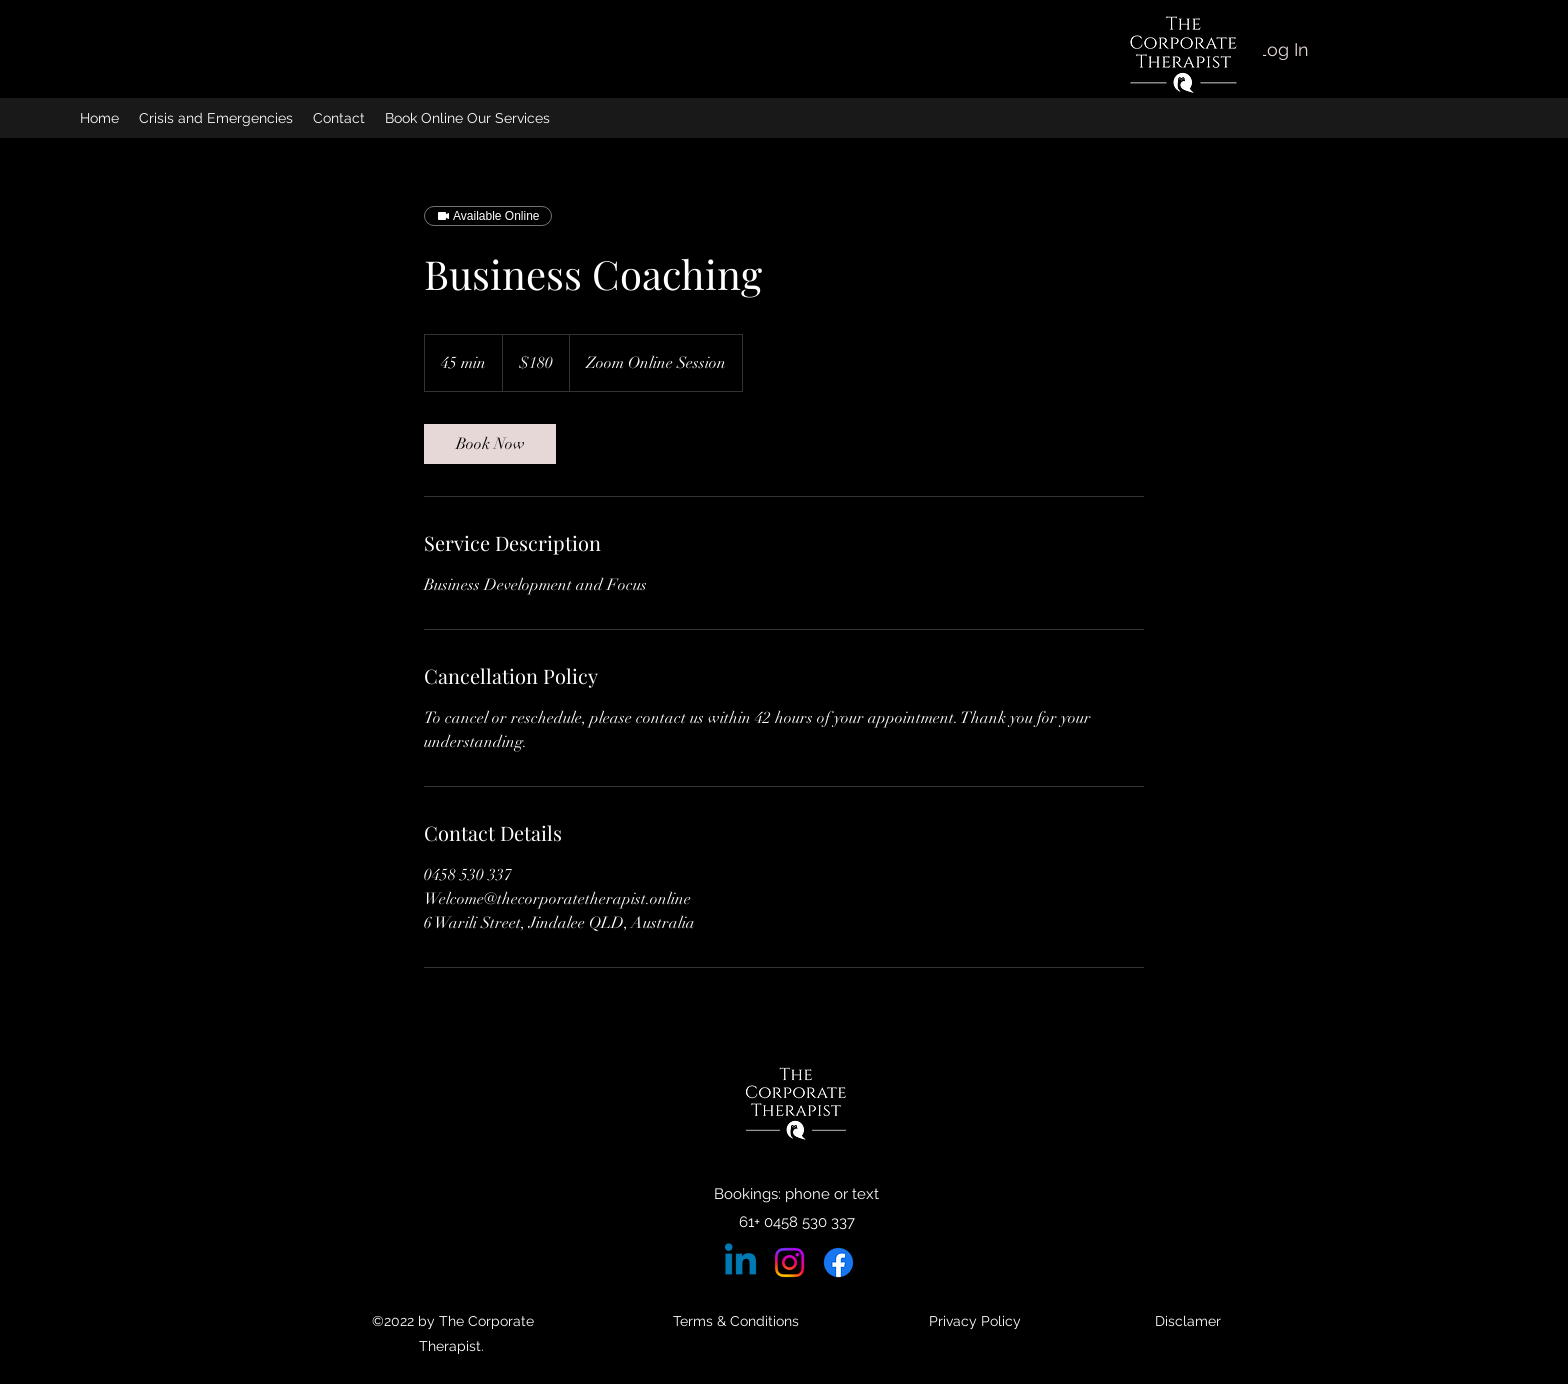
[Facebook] (838, 1262)
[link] (490, 444)
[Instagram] (789, 1262)
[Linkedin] (740, 1262)
